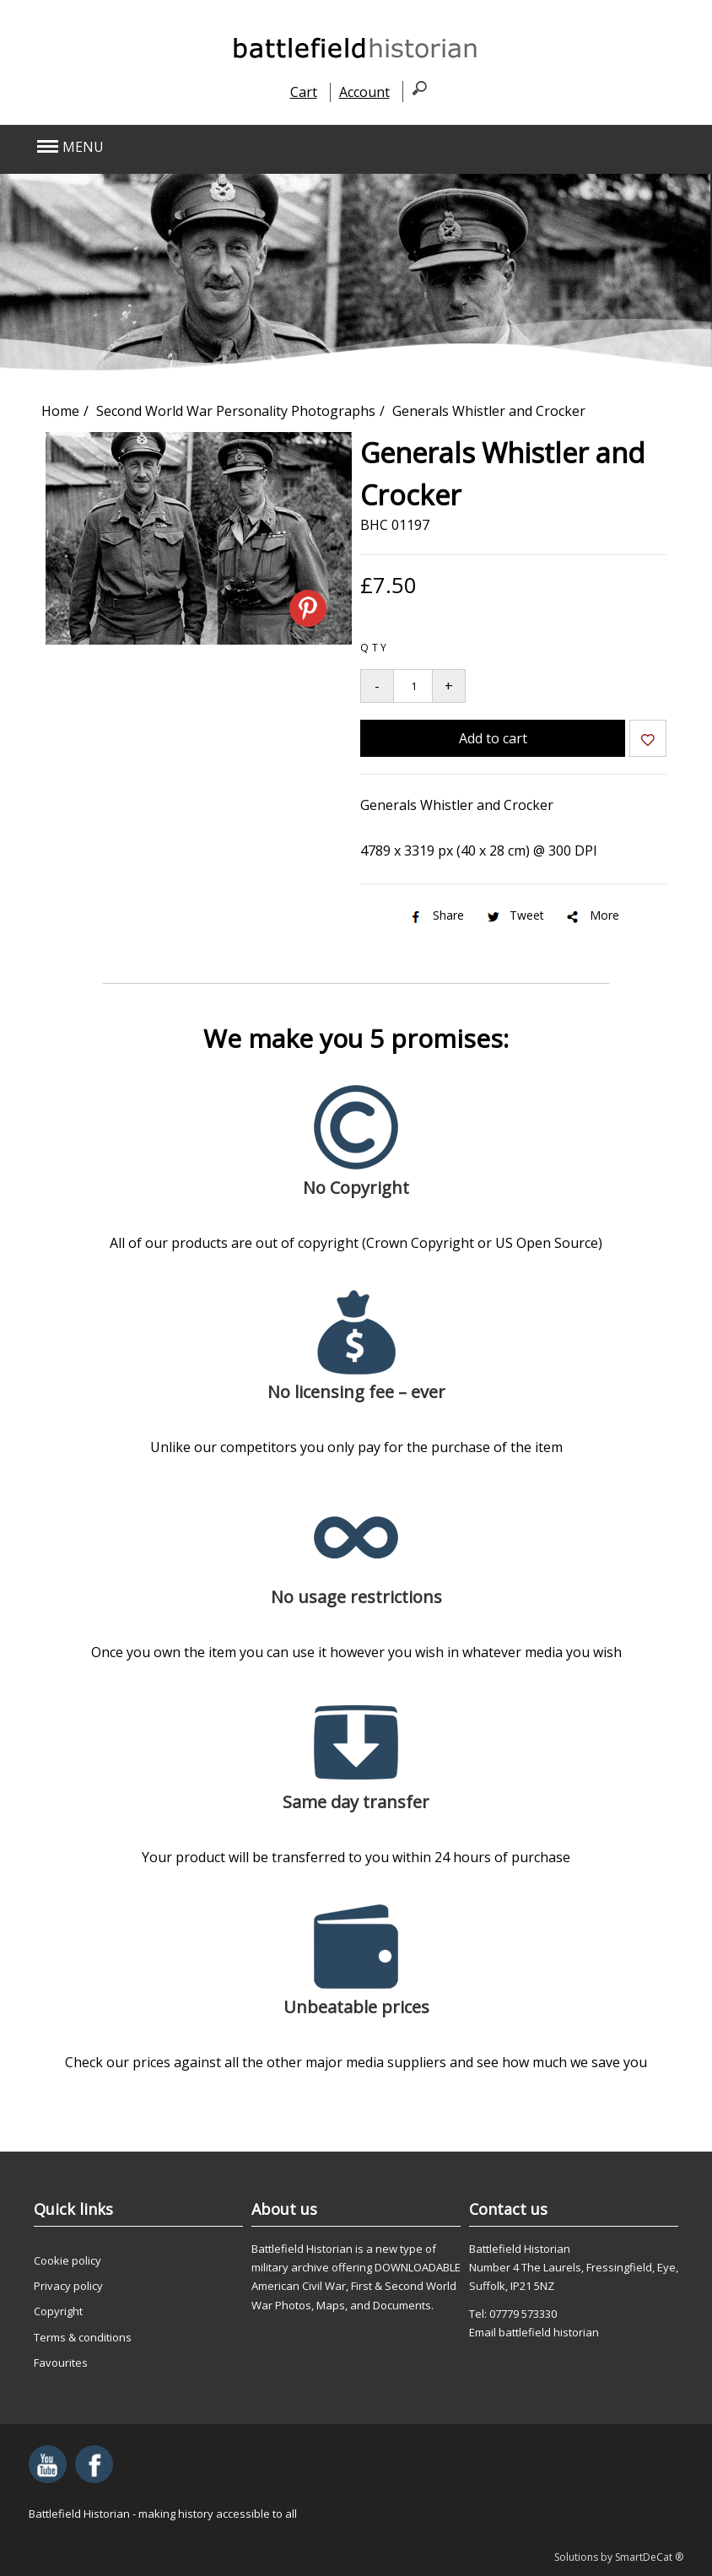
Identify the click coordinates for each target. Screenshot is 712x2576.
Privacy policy (68, 2285)
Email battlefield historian (534, 2332)
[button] (291, 147)
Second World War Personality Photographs (235, 411)
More (591, 915)
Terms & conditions (83, 2337)
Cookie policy (67, 2260)
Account (364, 92)
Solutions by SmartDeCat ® (618, 2557)
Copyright (58, 2311)
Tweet (514, 915)
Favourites (61, 2362)
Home (60, 411)
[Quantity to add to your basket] (413, 686)
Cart (303, 92)
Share (435, 915)
